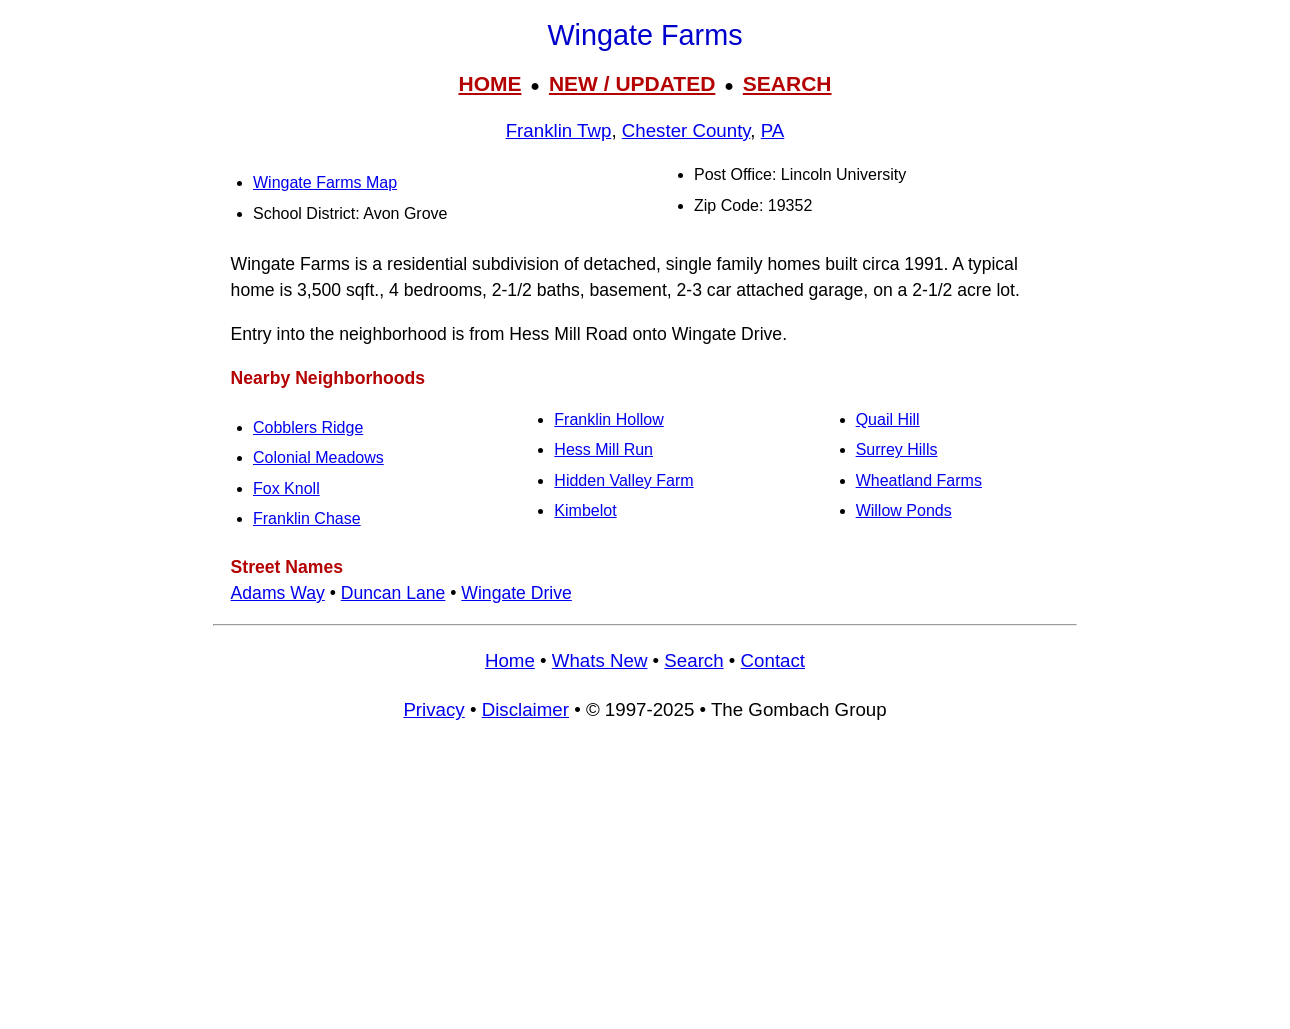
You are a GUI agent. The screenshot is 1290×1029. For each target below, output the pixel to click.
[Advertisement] (645, 884)
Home (510, 660)
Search (693, 660)
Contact (773, 660)
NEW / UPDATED (632, 83)
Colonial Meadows (318, 457)
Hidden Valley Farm (623, 480)
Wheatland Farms (919, 480)
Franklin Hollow (608, 419)
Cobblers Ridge (308, 427)
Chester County (686, 130)
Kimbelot (585, 510)
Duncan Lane (393, 593)
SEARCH (787, 83)
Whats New (600, 660)
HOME (489, 83)
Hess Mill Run (603, 449)
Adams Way (278, 593)
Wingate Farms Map (325, 182)
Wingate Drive (516, 593)
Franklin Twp (559, 130)
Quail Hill (888, 419)
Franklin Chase (307, 518)
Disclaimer (525, 709)
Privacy (433, 709)
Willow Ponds (904, 510)
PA (773, 130)
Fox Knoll (286, 488)
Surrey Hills (897, 449)
